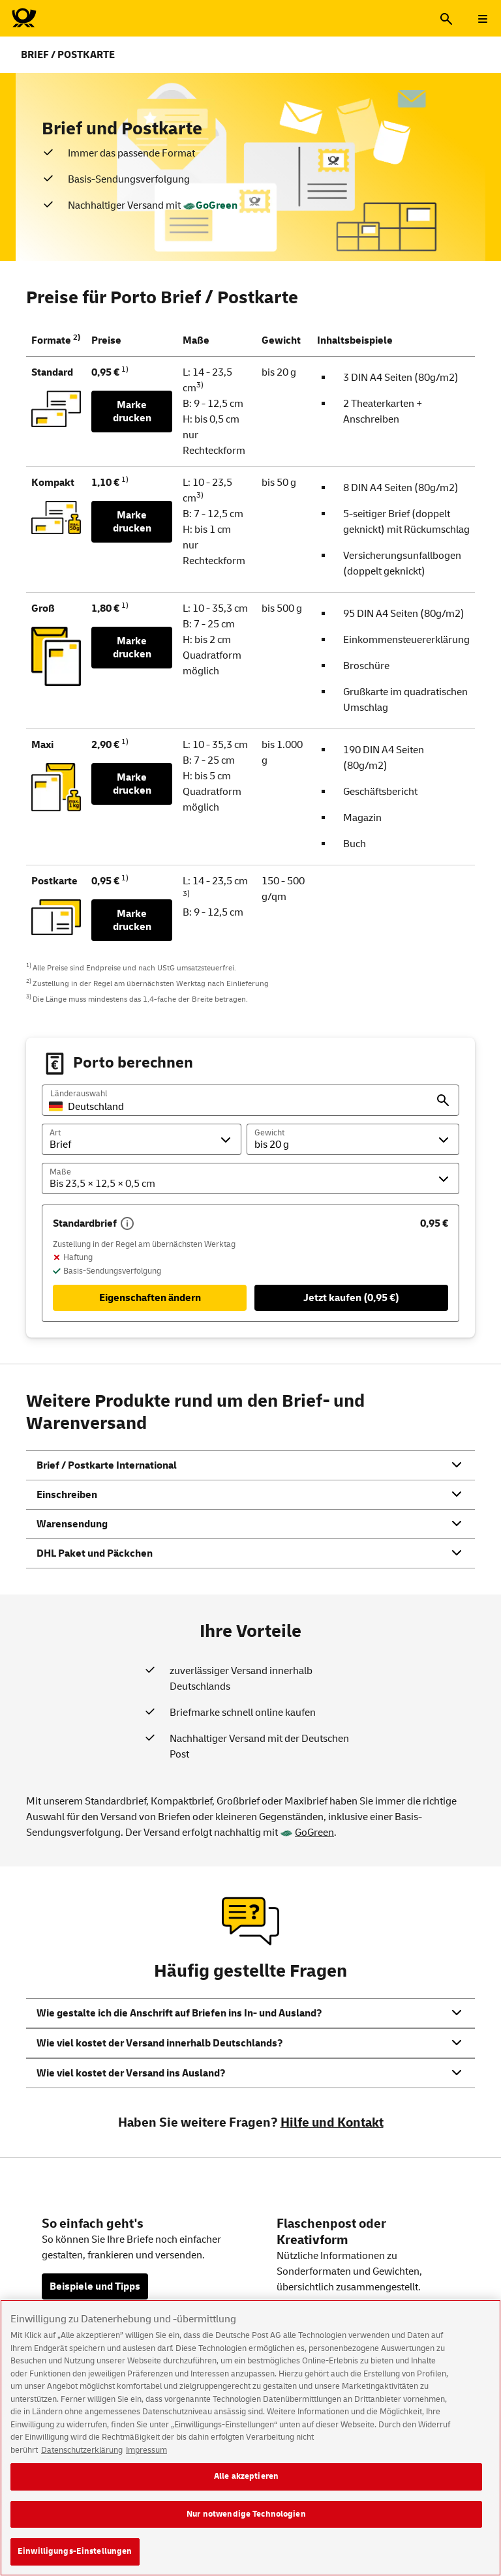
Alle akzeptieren (246, 2486)
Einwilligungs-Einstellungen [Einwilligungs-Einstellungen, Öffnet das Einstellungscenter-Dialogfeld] (75, 2561)
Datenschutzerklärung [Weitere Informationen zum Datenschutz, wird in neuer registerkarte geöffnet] (82, 2460)
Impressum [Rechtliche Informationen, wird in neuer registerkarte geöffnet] (146, 2460)
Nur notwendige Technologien (246, 2524)
